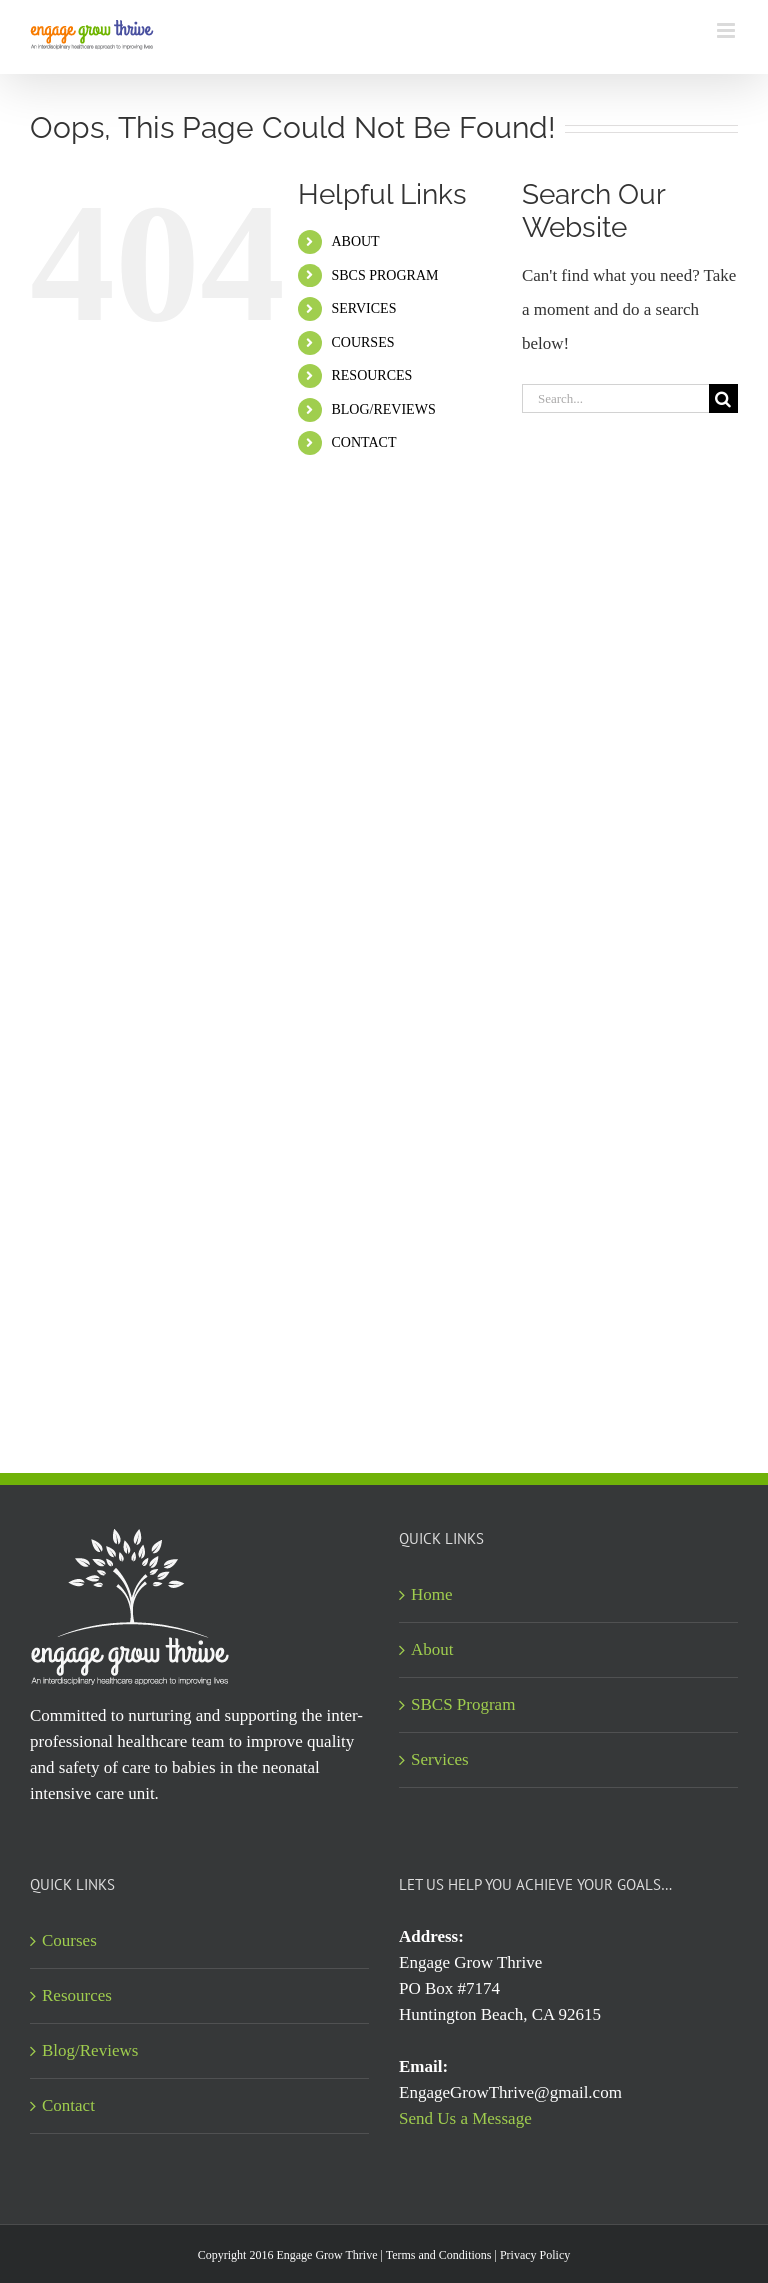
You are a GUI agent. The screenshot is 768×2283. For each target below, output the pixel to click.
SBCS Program (463, 1704)
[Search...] (615, 398)
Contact (68, 2105)
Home (432, 1594)
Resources (77, 1995)
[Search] (723, 398)
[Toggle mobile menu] (727, 30)
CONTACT (363, 442)
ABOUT (355, 241)
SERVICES (363, 308)
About (432, 1649)
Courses (69, 1940)
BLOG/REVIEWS (383, 409)
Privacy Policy (535, 2255)
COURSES (362, 342)
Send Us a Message (465, 2118)
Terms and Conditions (439, 2255)
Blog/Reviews (90, 2050)
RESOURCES (371, 375)
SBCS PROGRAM (384, 275)
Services (440, 1759)
